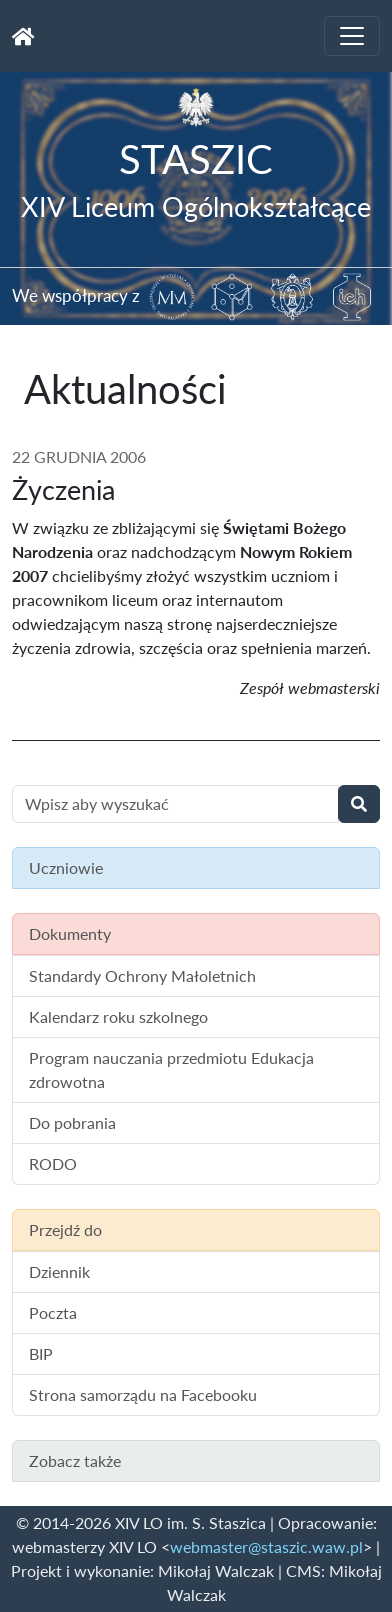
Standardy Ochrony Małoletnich (142, 975)
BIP (41, 1353)
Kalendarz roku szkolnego (118, 1016)
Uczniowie (66, 867)
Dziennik (59, 1271)
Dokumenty (70, 933)
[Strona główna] (23, 36)
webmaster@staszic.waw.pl (266, 1546)
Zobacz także (75, 1460)
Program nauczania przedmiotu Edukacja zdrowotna (171, 1069)
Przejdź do (65, 1229)
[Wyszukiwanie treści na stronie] (175, 804)
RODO (53, 1163)
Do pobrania (72, 1122)
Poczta (53, 1312)
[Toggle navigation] (352, 36)
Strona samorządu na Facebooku (143, 1394)
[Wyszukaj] (359, 804)
